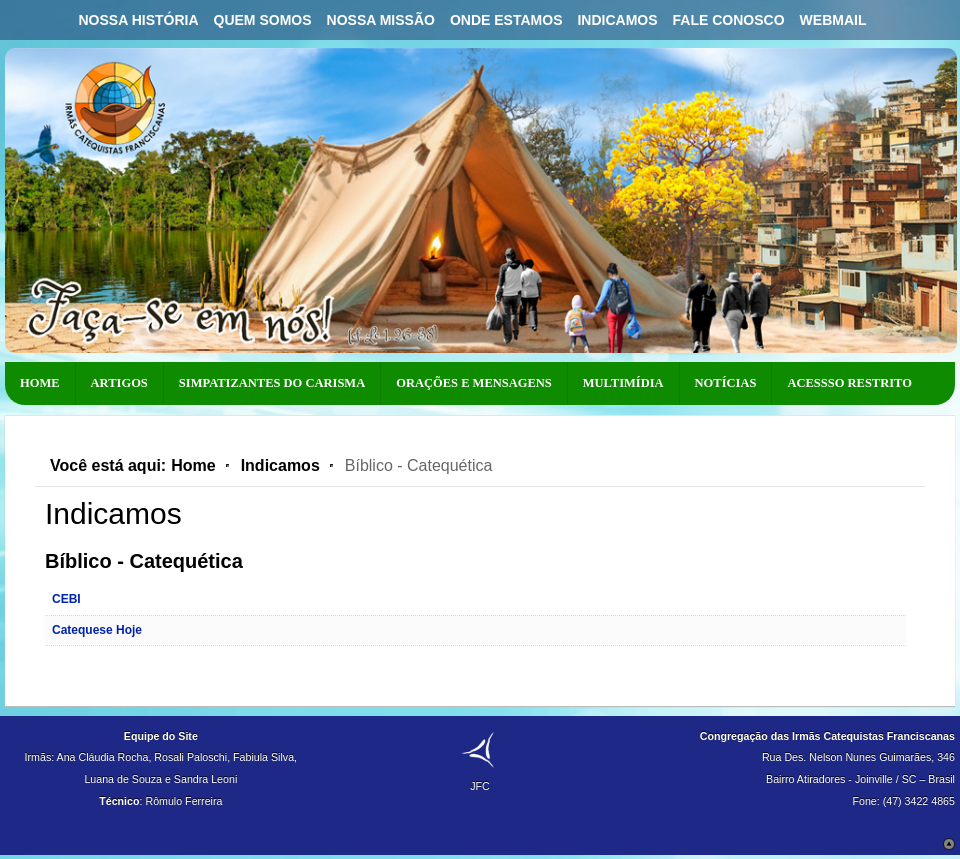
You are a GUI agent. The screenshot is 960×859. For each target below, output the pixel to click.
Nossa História (138, 20)
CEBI (66, 599)
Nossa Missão (381, 20)
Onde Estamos (506, 20)
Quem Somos (263, 20)
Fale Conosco (729, 20)
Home (193, 465)
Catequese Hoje (97, 630)
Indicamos (617, 20)
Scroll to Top (949, 844)
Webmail (833, 20)
